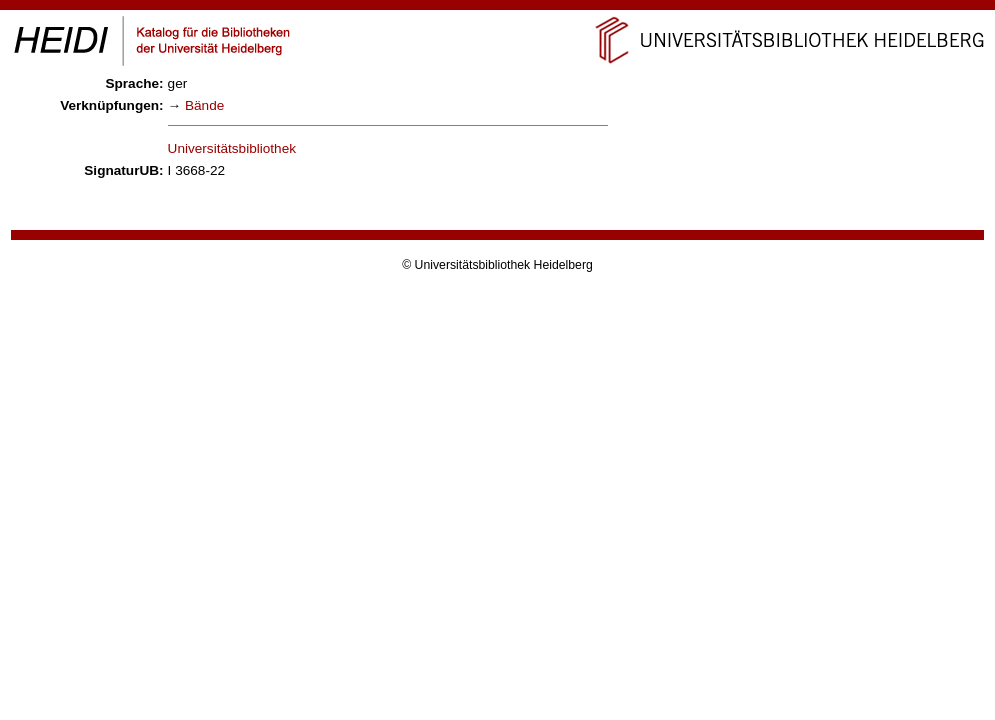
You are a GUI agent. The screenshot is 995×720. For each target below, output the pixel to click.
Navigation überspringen (497, 8)
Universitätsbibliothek (232, 148)
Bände (204, 105)
